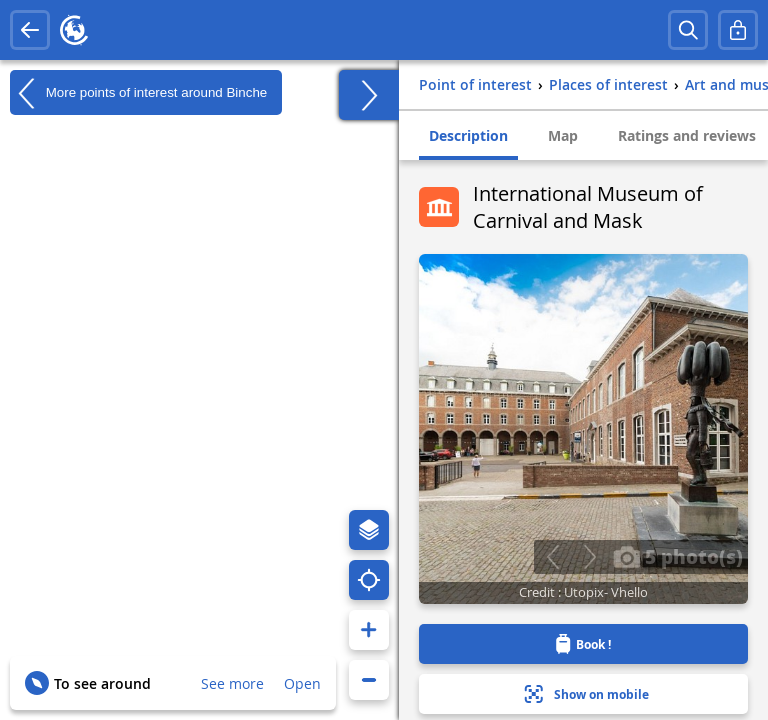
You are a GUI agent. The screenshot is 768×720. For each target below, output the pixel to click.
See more (232, 683)
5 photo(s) (678, 556)
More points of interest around (138, 93)
